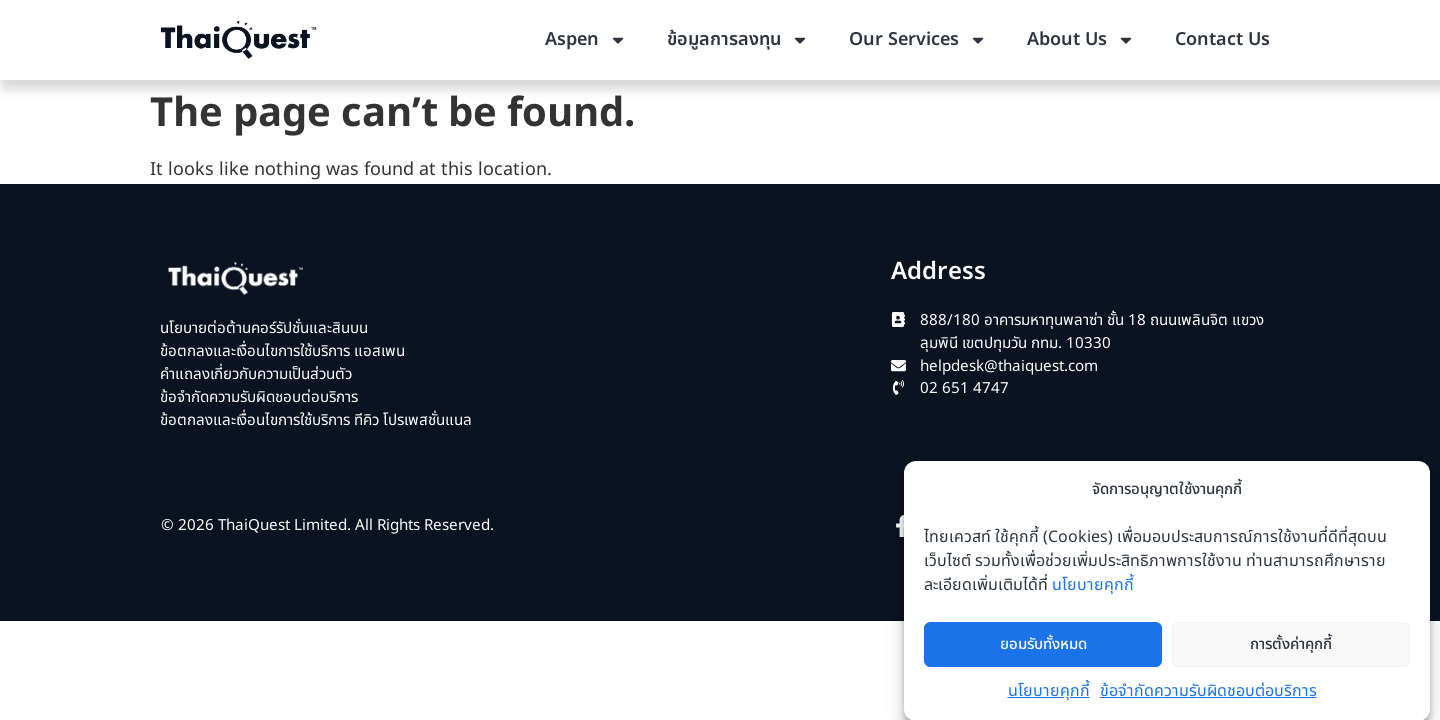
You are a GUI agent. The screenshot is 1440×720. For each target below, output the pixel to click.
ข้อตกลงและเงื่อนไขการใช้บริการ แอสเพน (282, 351)
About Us (1081, 40)
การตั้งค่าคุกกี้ (1291, 651)
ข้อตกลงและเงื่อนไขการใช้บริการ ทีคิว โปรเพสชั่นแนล (316, 420)
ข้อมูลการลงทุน (738, 40)
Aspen (586, 40)
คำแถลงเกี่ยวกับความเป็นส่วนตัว (256, 374)
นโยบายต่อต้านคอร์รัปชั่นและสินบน (264, 328)
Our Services (918, 40)
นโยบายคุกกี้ (1093, 593)
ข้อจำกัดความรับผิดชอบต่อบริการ (1208, 699)
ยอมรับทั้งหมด (1043, 651)
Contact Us (1222, 39)
